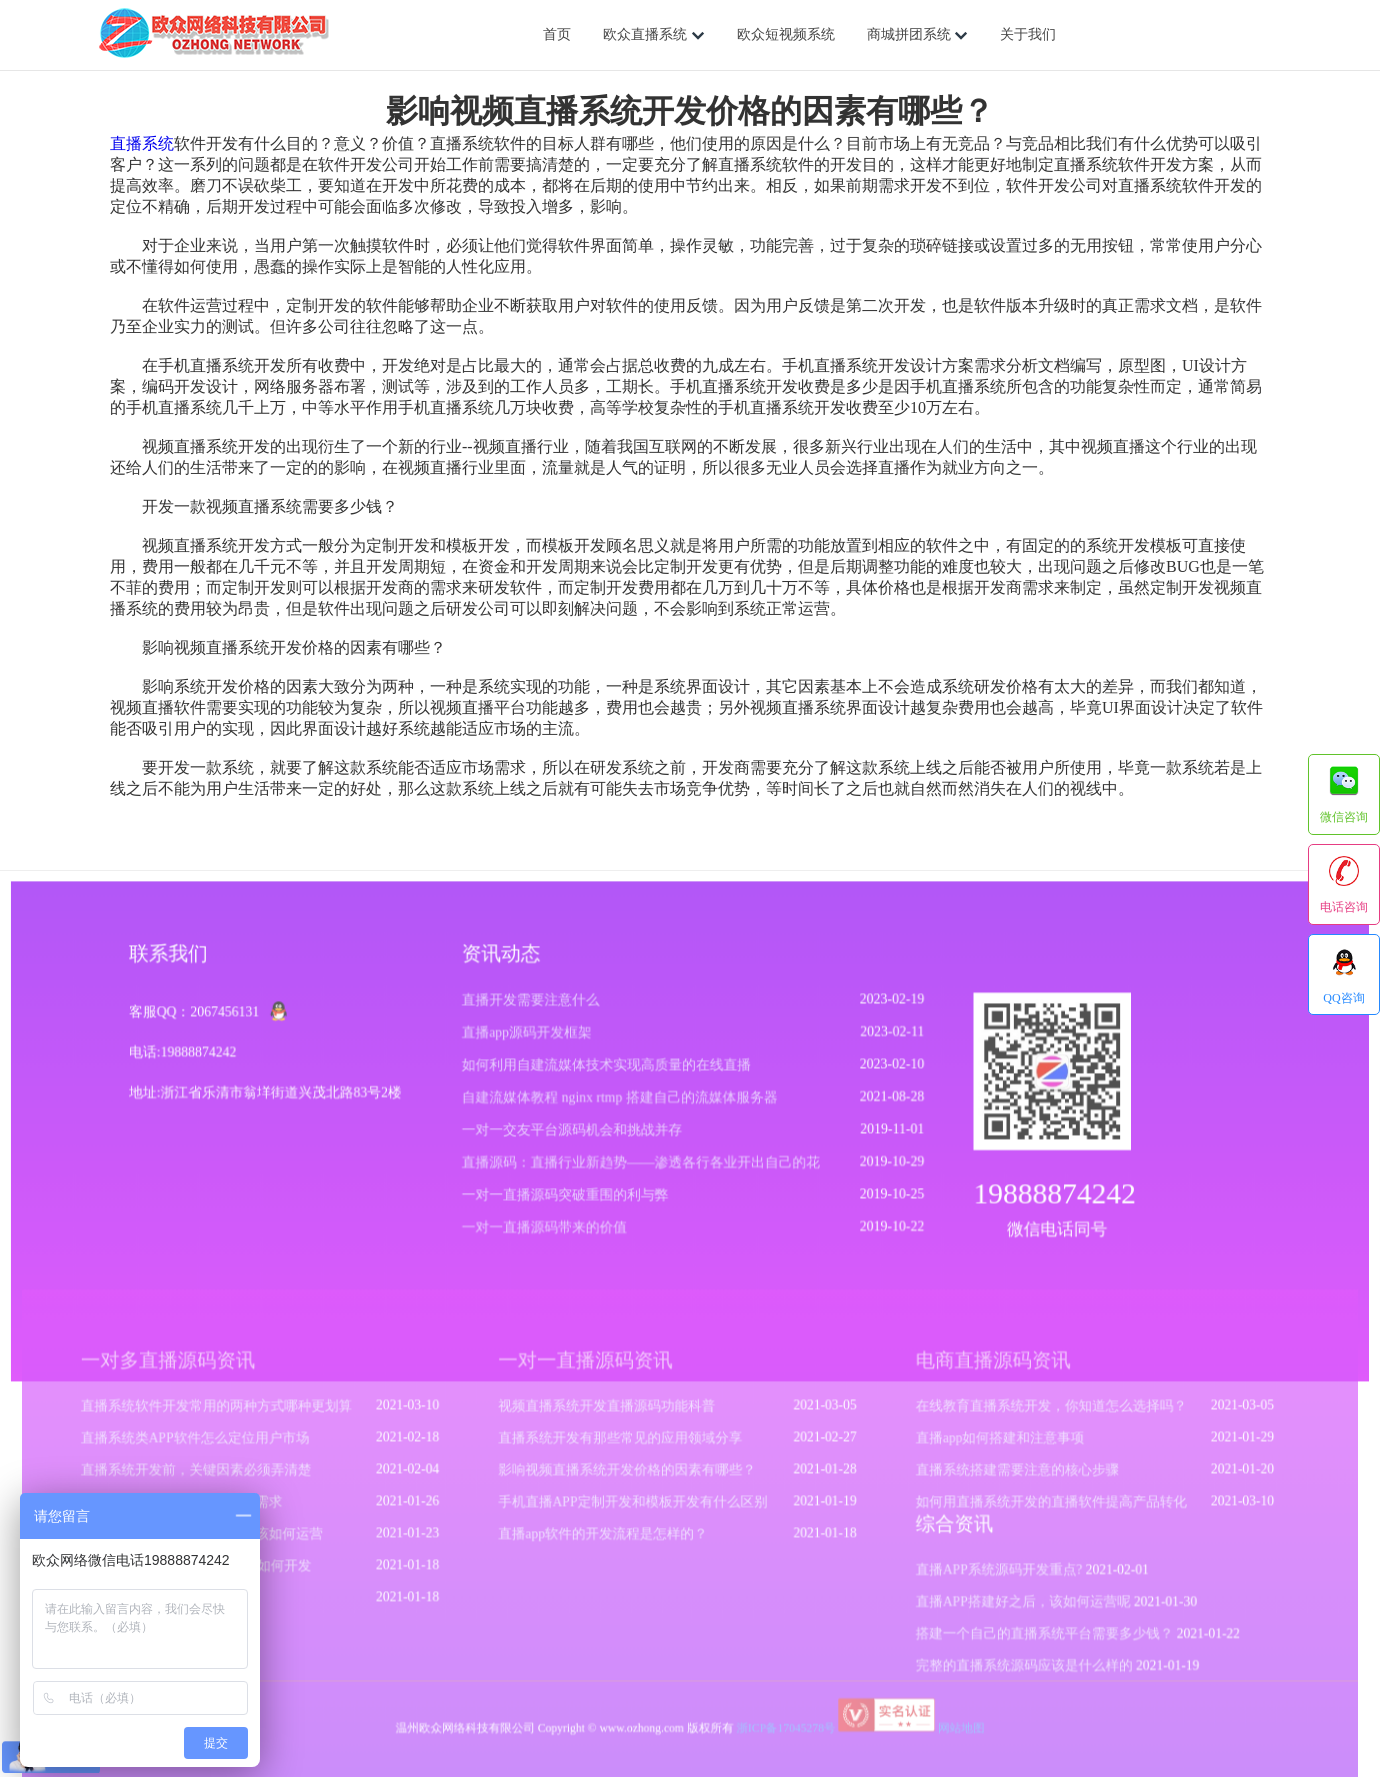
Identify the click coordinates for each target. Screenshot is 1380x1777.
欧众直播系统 (654, 35)
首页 (557, 34)
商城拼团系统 (918, 35)
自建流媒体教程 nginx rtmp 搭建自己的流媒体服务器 (620, 1103)
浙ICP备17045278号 (783, 1727)
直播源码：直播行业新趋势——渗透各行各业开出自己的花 (641, 1167)
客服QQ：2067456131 (201, 1019)
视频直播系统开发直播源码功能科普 (609, 1415)
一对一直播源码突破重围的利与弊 (567, 1199)
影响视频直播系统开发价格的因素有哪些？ (629, 1477)
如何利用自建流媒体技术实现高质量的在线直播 (607, 1071)
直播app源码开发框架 (529, 1039)
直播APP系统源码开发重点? (990, 1574)
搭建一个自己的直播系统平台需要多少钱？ (1034, 1636)
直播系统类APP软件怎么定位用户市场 (209, 1446)
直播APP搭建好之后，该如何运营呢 (1013, 1605)
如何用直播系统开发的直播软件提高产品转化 (1041, 1508)
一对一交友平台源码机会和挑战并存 (573, 1135)
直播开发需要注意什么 (533, 1007)
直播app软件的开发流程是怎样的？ (606, 1539)
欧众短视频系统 (786, 34)
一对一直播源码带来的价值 (546, 1231)
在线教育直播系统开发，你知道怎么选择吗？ (1041, 1415)
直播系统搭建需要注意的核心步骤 (1008, 1477)
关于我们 (1028, 34)
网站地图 (953, 1727)
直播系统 (142, 143)
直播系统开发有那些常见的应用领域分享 (622, 1446)
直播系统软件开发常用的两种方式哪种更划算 (230, 1415)
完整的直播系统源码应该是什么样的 (1014, 1667)
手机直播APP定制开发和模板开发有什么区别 (635, 1508)
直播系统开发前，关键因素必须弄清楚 (210, 1477)
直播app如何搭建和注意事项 (991, 1446)
